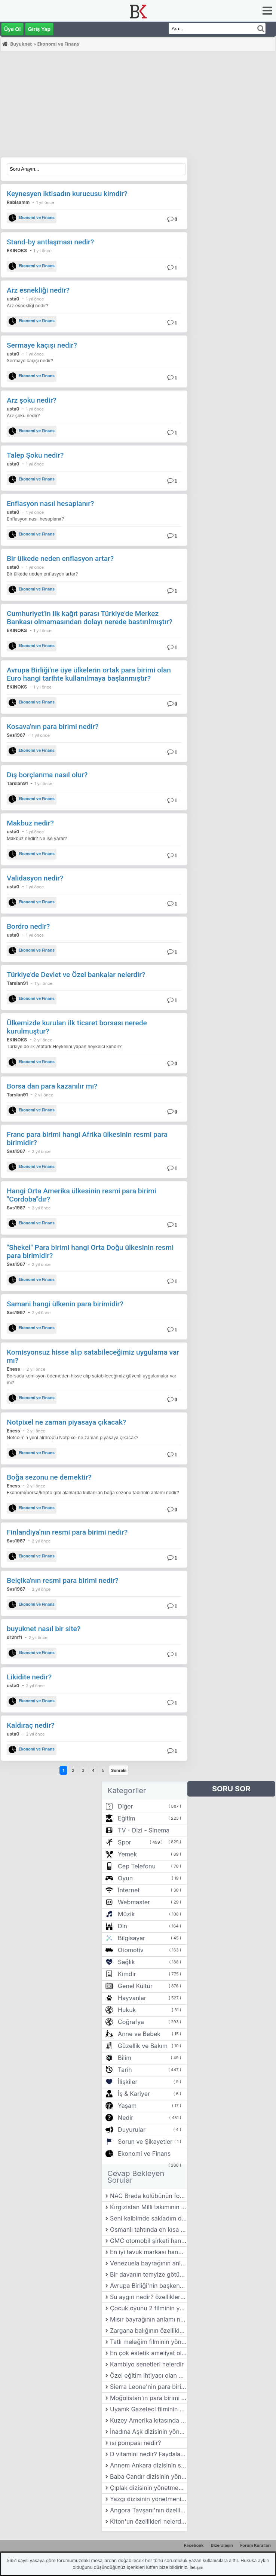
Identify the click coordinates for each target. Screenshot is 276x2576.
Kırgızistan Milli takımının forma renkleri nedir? (148, 2207)
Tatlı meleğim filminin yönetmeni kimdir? (148, 2341)
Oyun (125, 1878)
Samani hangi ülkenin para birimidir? (65, 1304)
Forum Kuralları (255, 2545)
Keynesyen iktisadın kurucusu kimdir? (67, 193)
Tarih (125, 2069)
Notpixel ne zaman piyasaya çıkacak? (66, 1422)
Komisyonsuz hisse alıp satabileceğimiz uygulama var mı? (93, 1356)
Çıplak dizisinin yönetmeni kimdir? (148, 2487)
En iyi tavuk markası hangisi (148, 2252)
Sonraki (118, 1770)
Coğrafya (131, 2022)
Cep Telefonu (137, 1866)
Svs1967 (16, 735)
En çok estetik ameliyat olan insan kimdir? (148, 2353)
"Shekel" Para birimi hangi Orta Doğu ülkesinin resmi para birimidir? (90, 1251)
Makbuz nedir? (30, 823)
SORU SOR (231, 1788)
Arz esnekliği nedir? (38, 290)
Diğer (125, 1806)
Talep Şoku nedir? (35, 455)
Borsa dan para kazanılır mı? (52, 1086)
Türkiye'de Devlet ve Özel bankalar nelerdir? (76, 974)
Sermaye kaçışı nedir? (42, 345)
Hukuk (127, 2010)
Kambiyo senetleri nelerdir (147, 2364)
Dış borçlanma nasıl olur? (47, 774)
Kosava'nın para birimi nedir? (52, 726)
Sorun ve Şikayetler (145, 2141)
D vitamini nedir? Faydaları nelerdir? (148, 2454)
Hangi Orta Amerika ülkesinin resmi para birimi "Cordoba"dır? (81, 1195)
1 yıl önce (45, 202)
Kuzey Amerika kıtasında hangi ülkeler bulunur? (148, 2420)
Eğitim (126, 1818)
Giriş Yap (39, 29)
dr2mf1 (14, 1637)
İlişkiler (127, 2081)
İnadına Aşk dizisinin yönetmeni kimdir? (148, 2431)
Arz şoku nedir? (31, 400)
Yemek (127, 1854)
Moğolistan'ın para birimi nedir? (148, 2398)
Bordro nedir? (28, 926)
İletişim (196, 2567)
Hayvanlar (132, 1998)
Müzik (126, 1914)
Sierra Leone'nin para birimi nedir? (148, 2386)
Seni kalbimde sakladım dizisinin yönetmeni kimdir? (148, 2218)
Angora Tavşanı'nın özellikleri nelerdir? (148, 2510)
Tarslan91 (17, 783)
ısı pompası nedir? (135, 2443)
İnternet (128, 1890)
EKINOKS (17, 250)
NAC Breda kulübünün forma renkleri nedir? (148, 2196)
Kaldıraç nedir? (31, 1725)
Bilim (124, 2057)
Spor (124, 1842)
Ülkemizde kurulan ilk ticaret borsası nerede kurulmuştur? (77, 1027)
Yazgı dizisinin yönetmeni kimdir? (148, 2499)
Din (122, 1926)
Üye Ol (12, 29)
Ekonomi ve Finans (32, 218)
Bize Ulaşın (222, 2545)
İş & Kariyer (134, 2093)
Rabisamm (18, 202)
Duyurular (131, 2129)
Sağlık (126, 1962)
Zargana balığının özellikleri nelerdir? (148, 2330)
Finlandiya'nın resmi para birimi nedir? (67, 1532)
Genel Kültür (135, 1986)
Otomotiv (131, 1950)
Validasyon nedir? (35, 878)
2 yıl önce (43, 1040)
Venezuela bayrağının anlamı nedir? (148, 2263)
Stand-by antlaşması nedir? (50, 242)
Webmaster (134, 1902)
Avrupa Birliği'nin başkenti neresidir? (148, 2285)
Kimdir (127, 1974)
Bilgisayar (131, 1938)
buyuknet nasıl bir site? (43, 1628)
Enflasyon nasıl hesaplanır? (50, 503)
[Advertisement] (138, 104)
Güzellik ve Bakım (143, 2045)
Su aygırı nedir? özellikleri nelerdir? (148, 2297)
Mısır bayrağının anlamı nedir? (148, 2319)
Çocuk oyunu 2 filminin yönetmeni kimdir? (148, 2308)
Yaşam (127, 2105)
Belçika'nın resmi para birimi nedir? (63, 1580)
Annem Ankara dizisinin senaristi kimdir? (148, 2465)
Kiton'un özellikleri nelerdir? (148, 2521)
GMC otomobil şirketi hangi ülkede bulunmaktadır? (148, 2240)
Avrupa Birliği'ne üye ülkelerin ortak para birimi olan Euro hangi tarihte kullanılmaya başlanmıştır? (89, 674)
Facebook (194, 2545)
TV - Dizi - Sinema (143, 1830)
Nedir (125, 2117)
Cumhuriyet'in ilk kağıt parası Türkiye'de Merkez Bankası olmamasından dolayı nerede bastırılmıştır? (89, 617)
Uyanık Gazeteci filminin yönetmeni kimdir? (148, 2409)
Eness (13, 1369)
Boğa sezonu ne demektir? (49, 1477)
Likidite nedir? (29, 1677)
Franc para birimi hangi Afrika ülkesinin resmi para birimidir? (87, 1138)
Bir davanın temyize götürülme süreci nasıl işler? (148, 2274)
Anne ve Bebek (139, 2034)
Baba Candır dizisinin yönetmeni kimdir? (148, 2476)
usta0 (13, 299)
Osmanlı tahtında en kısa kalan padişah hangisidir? (148, 2229)
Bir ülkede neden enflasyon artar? (60, 558)
